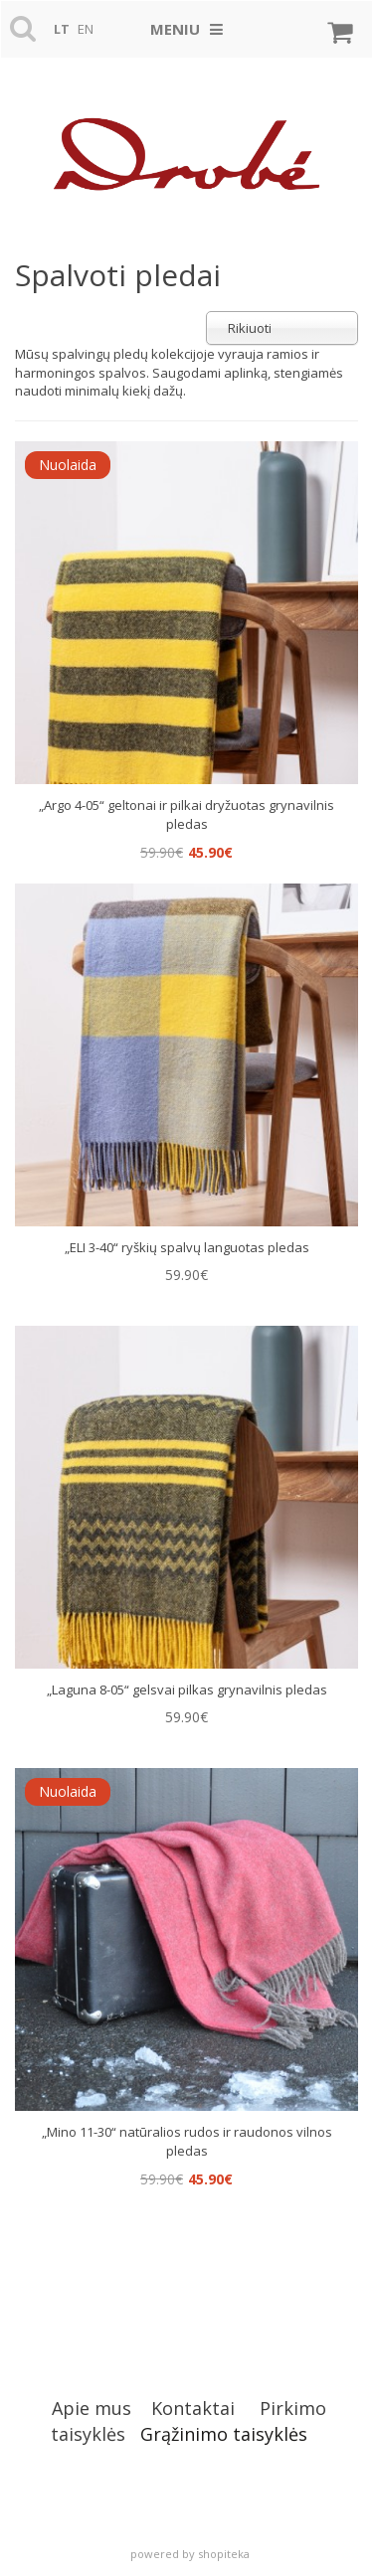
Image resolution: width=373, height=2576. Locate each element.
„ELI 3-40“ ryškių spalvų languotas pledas (187, 1247)
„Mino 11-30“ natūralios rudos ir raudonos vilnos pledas (187, 2142)
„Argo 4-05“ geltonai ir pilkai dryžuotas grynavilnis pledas (186, 815)
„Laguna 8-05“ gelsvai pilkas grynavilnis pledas (187, 1689)
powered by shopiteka (190, 2553)
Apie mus (91, 2408)
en (85, 29)
